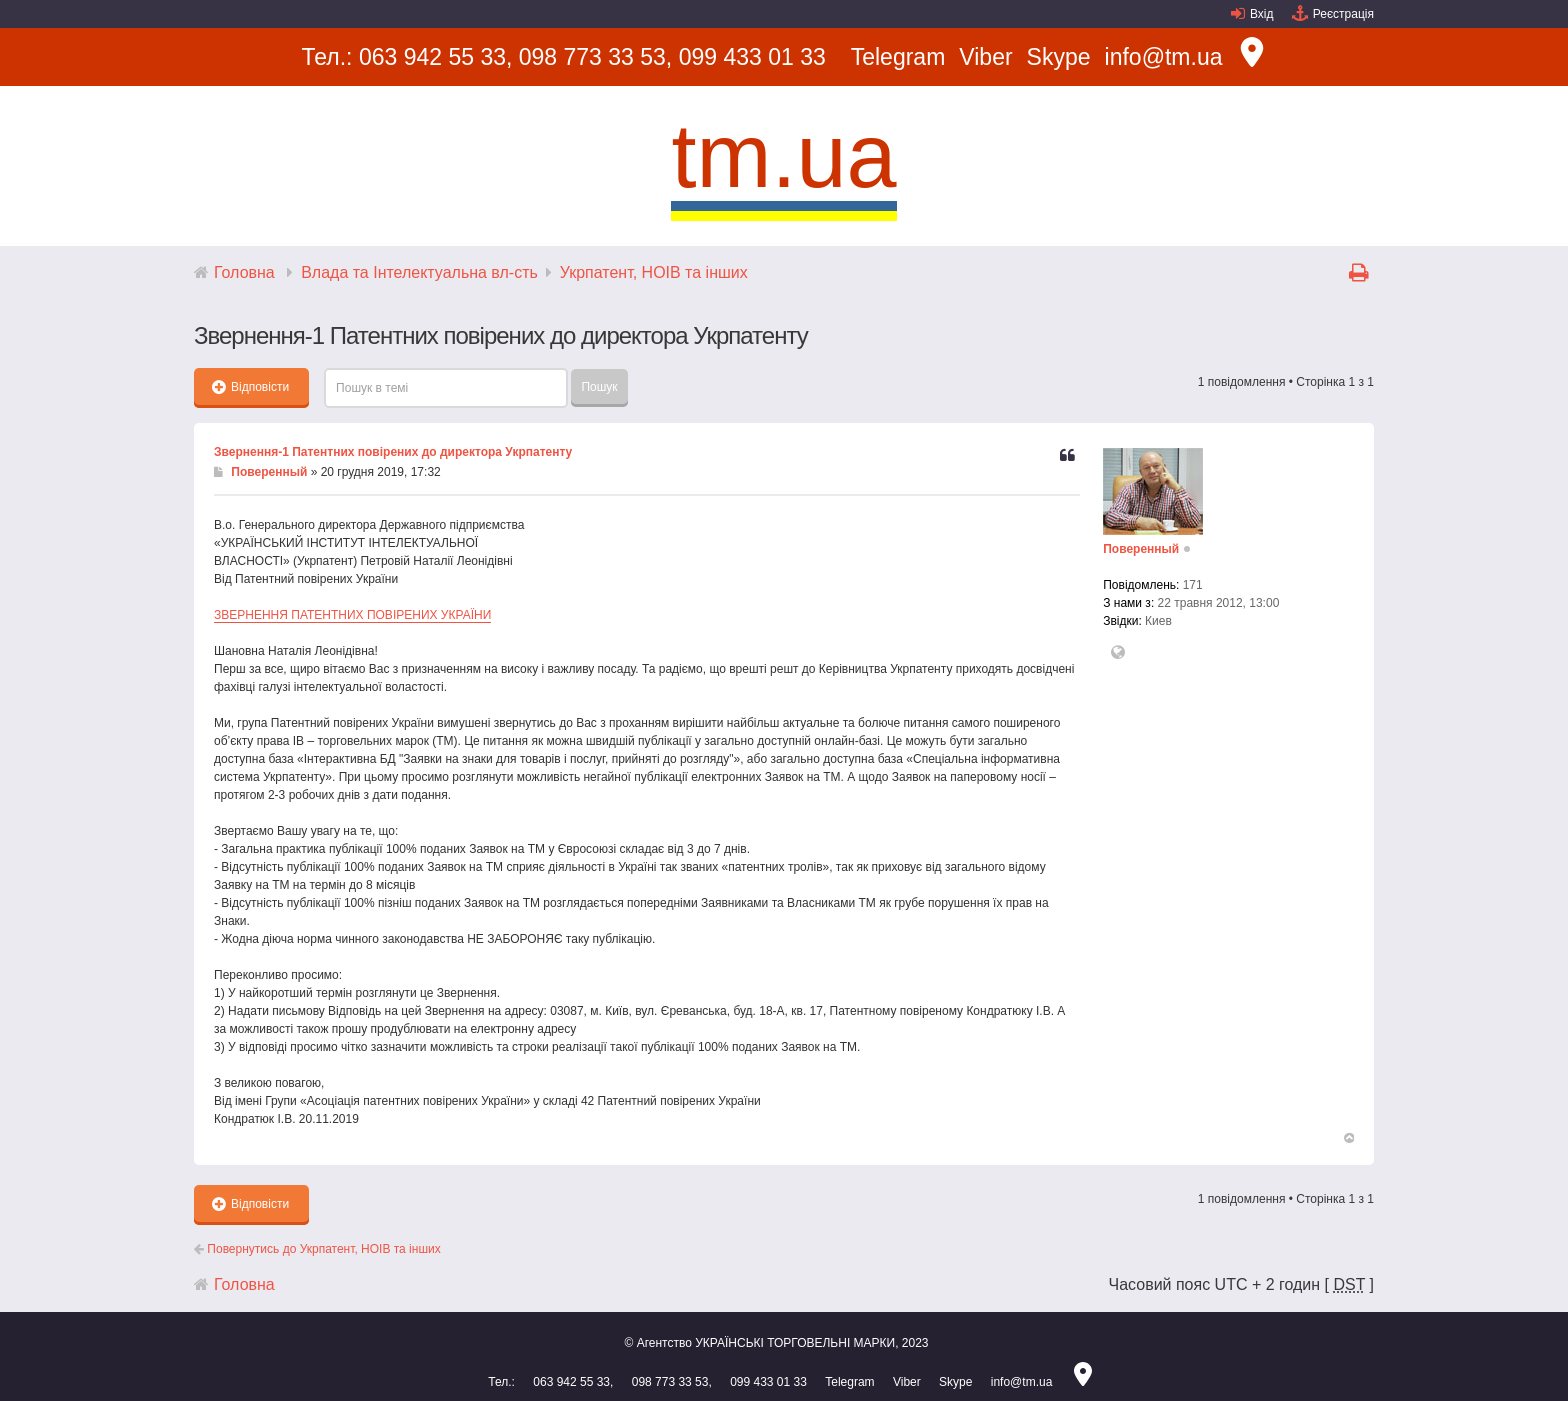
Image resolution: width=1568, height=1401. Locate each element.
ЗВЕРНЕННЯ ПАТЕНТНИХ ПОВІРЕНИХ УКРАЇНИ (352, 615)
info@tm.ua (1164, 57)
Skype (1059, 57)
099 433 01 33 (752, 57)
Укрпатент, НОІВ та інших (654, 272)
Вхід (1262, 14)
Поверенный (269, 472)
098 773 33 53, (595, 57)
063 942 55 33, (435, 57)
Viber (985, 57)
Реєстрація (1343, 14)
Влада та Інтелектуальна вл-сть (419, 272)
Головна (244, 272)
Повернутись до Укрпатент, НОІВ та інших (317, 1249)
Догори (1348, 1138)
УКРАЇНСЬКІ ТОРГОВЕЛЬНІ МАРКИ (795, 1343)
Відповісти (250, 387)
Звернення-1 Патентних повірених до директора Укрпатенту (393, 452)
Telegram (898, 57)
